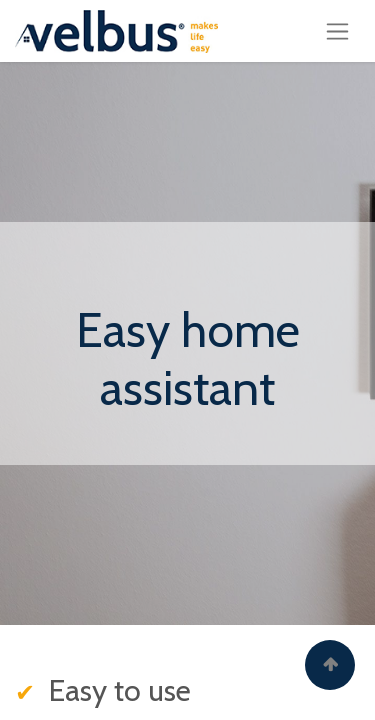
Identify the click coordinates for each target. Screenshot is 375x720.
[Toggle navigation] (337, 31)
